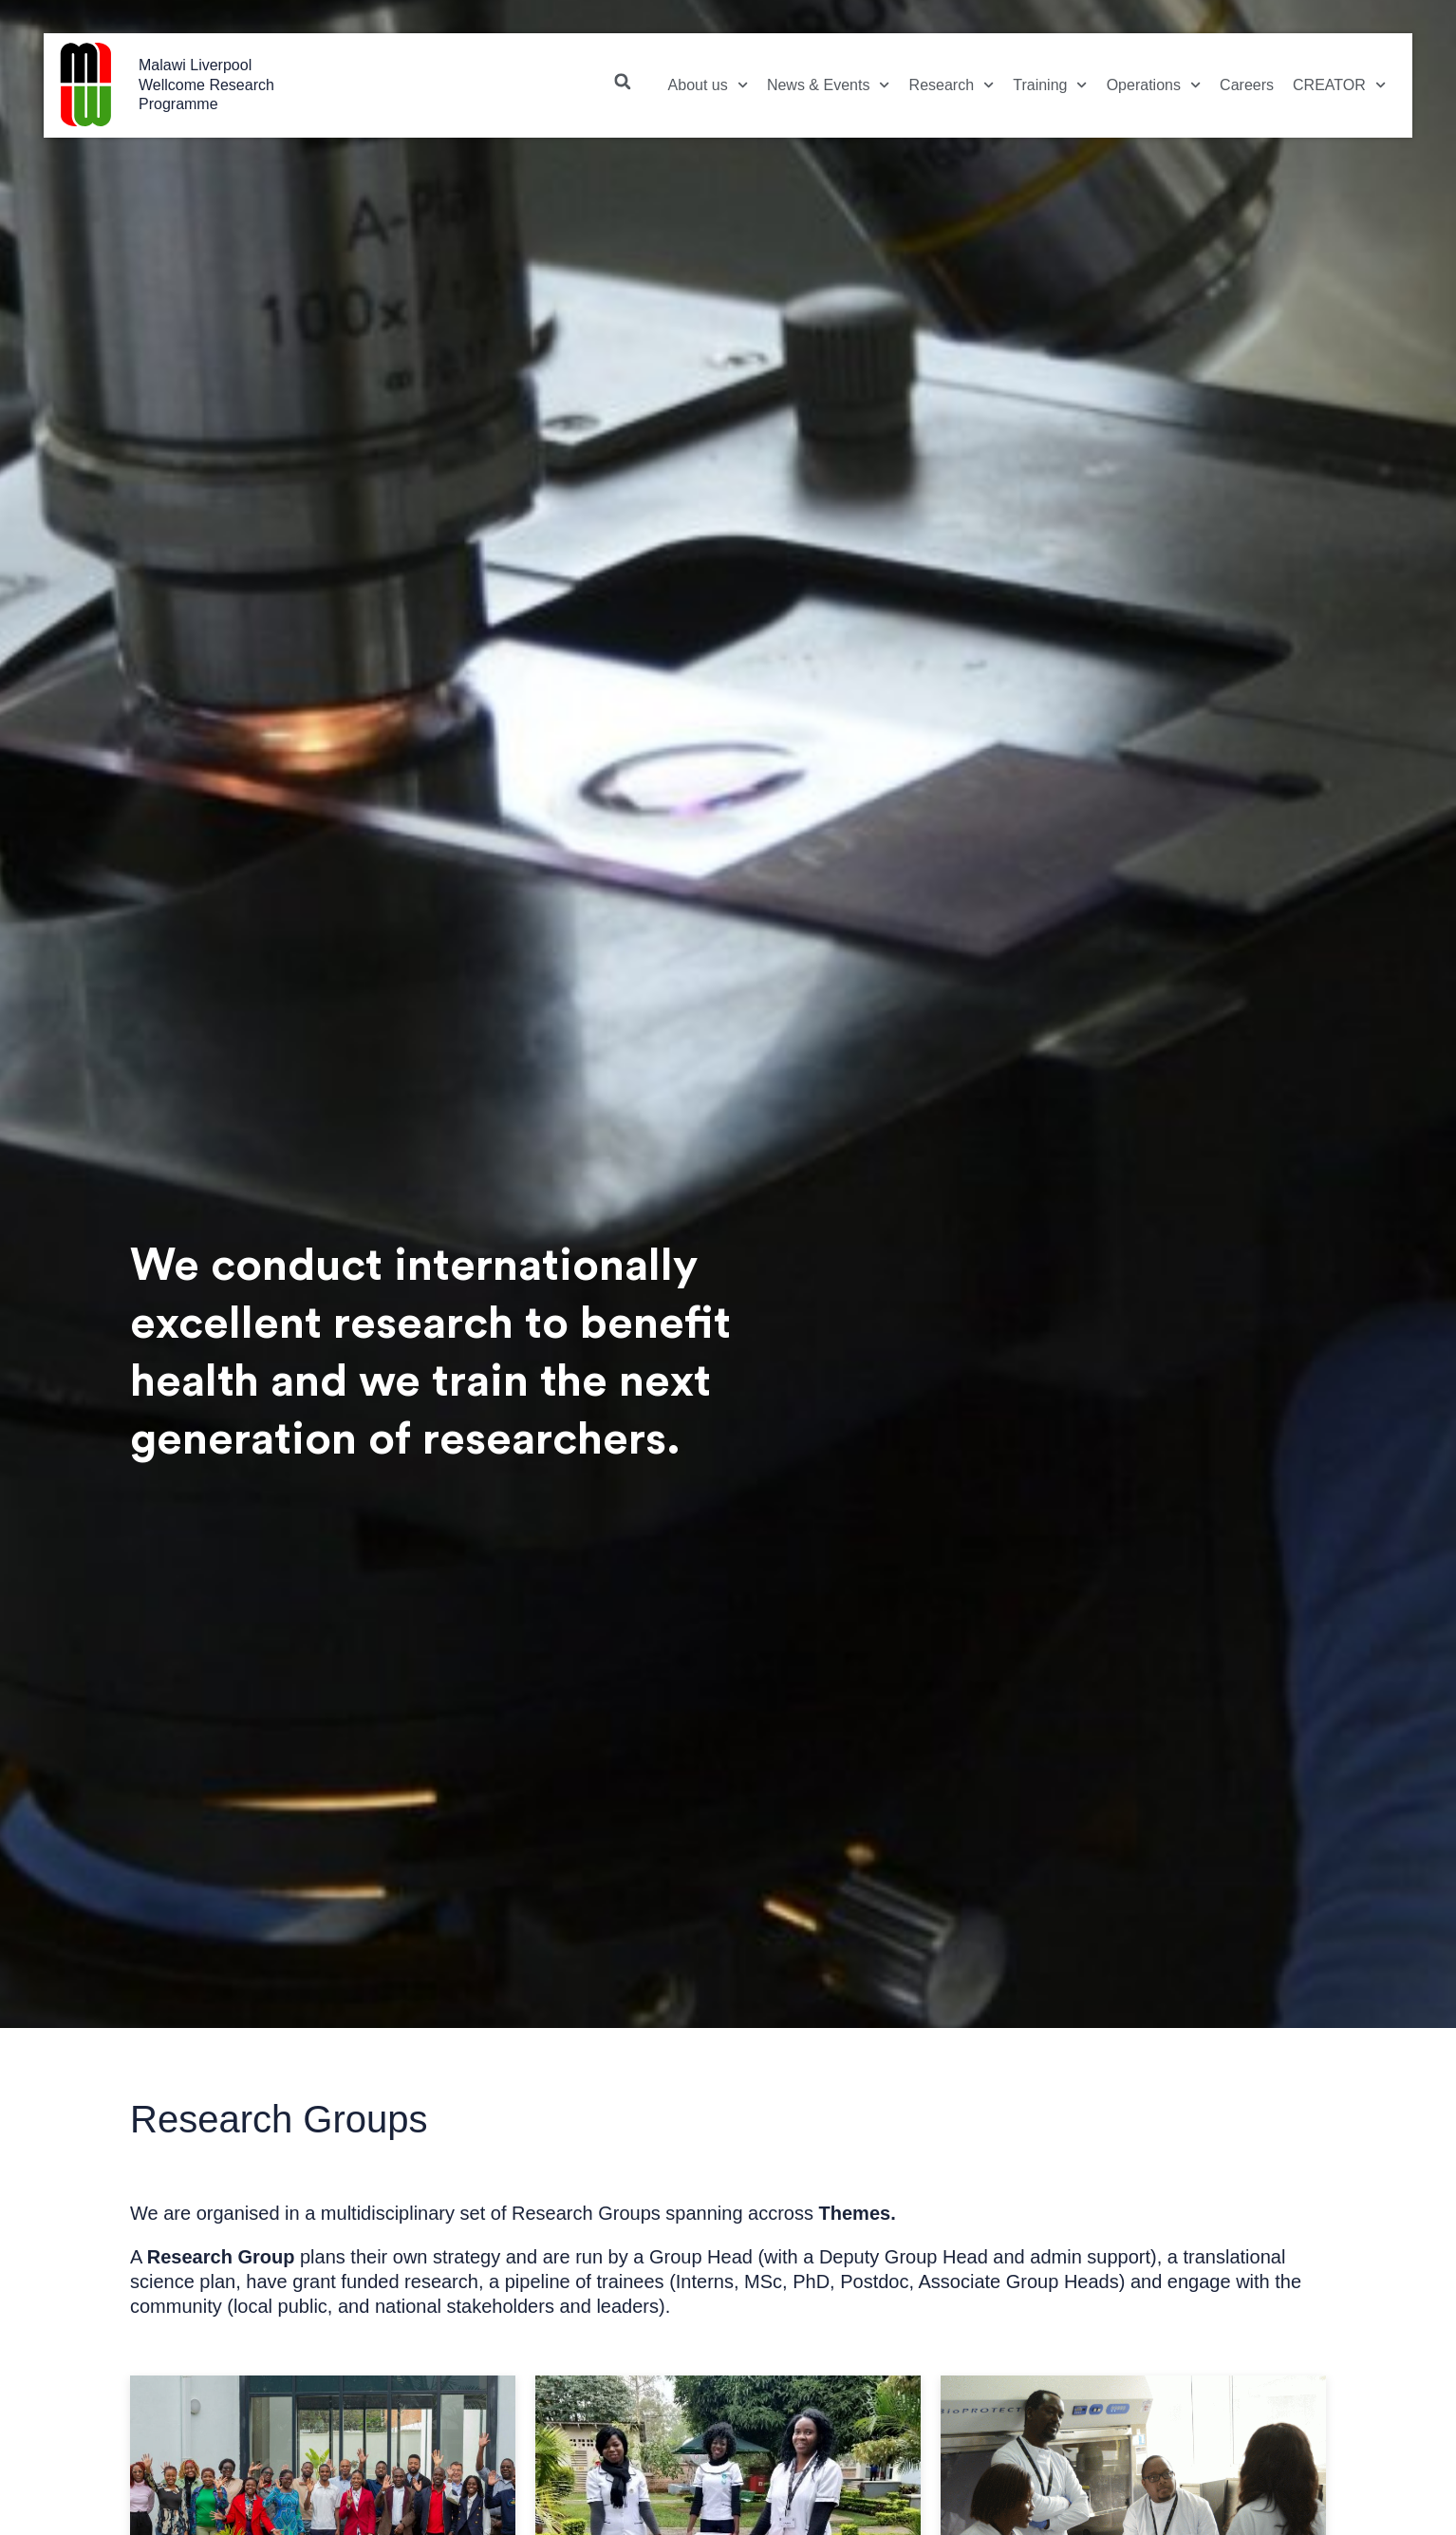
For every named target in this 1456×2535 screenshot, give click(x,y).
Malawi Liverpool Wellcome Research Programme (206, 85)
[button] (623, 82)
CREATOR (1339, 85)
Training (1050, 85)
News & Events (828, 85)
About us (708, 85)
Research (952, 85)
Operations (1154, 85)
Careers (1247, 85)
